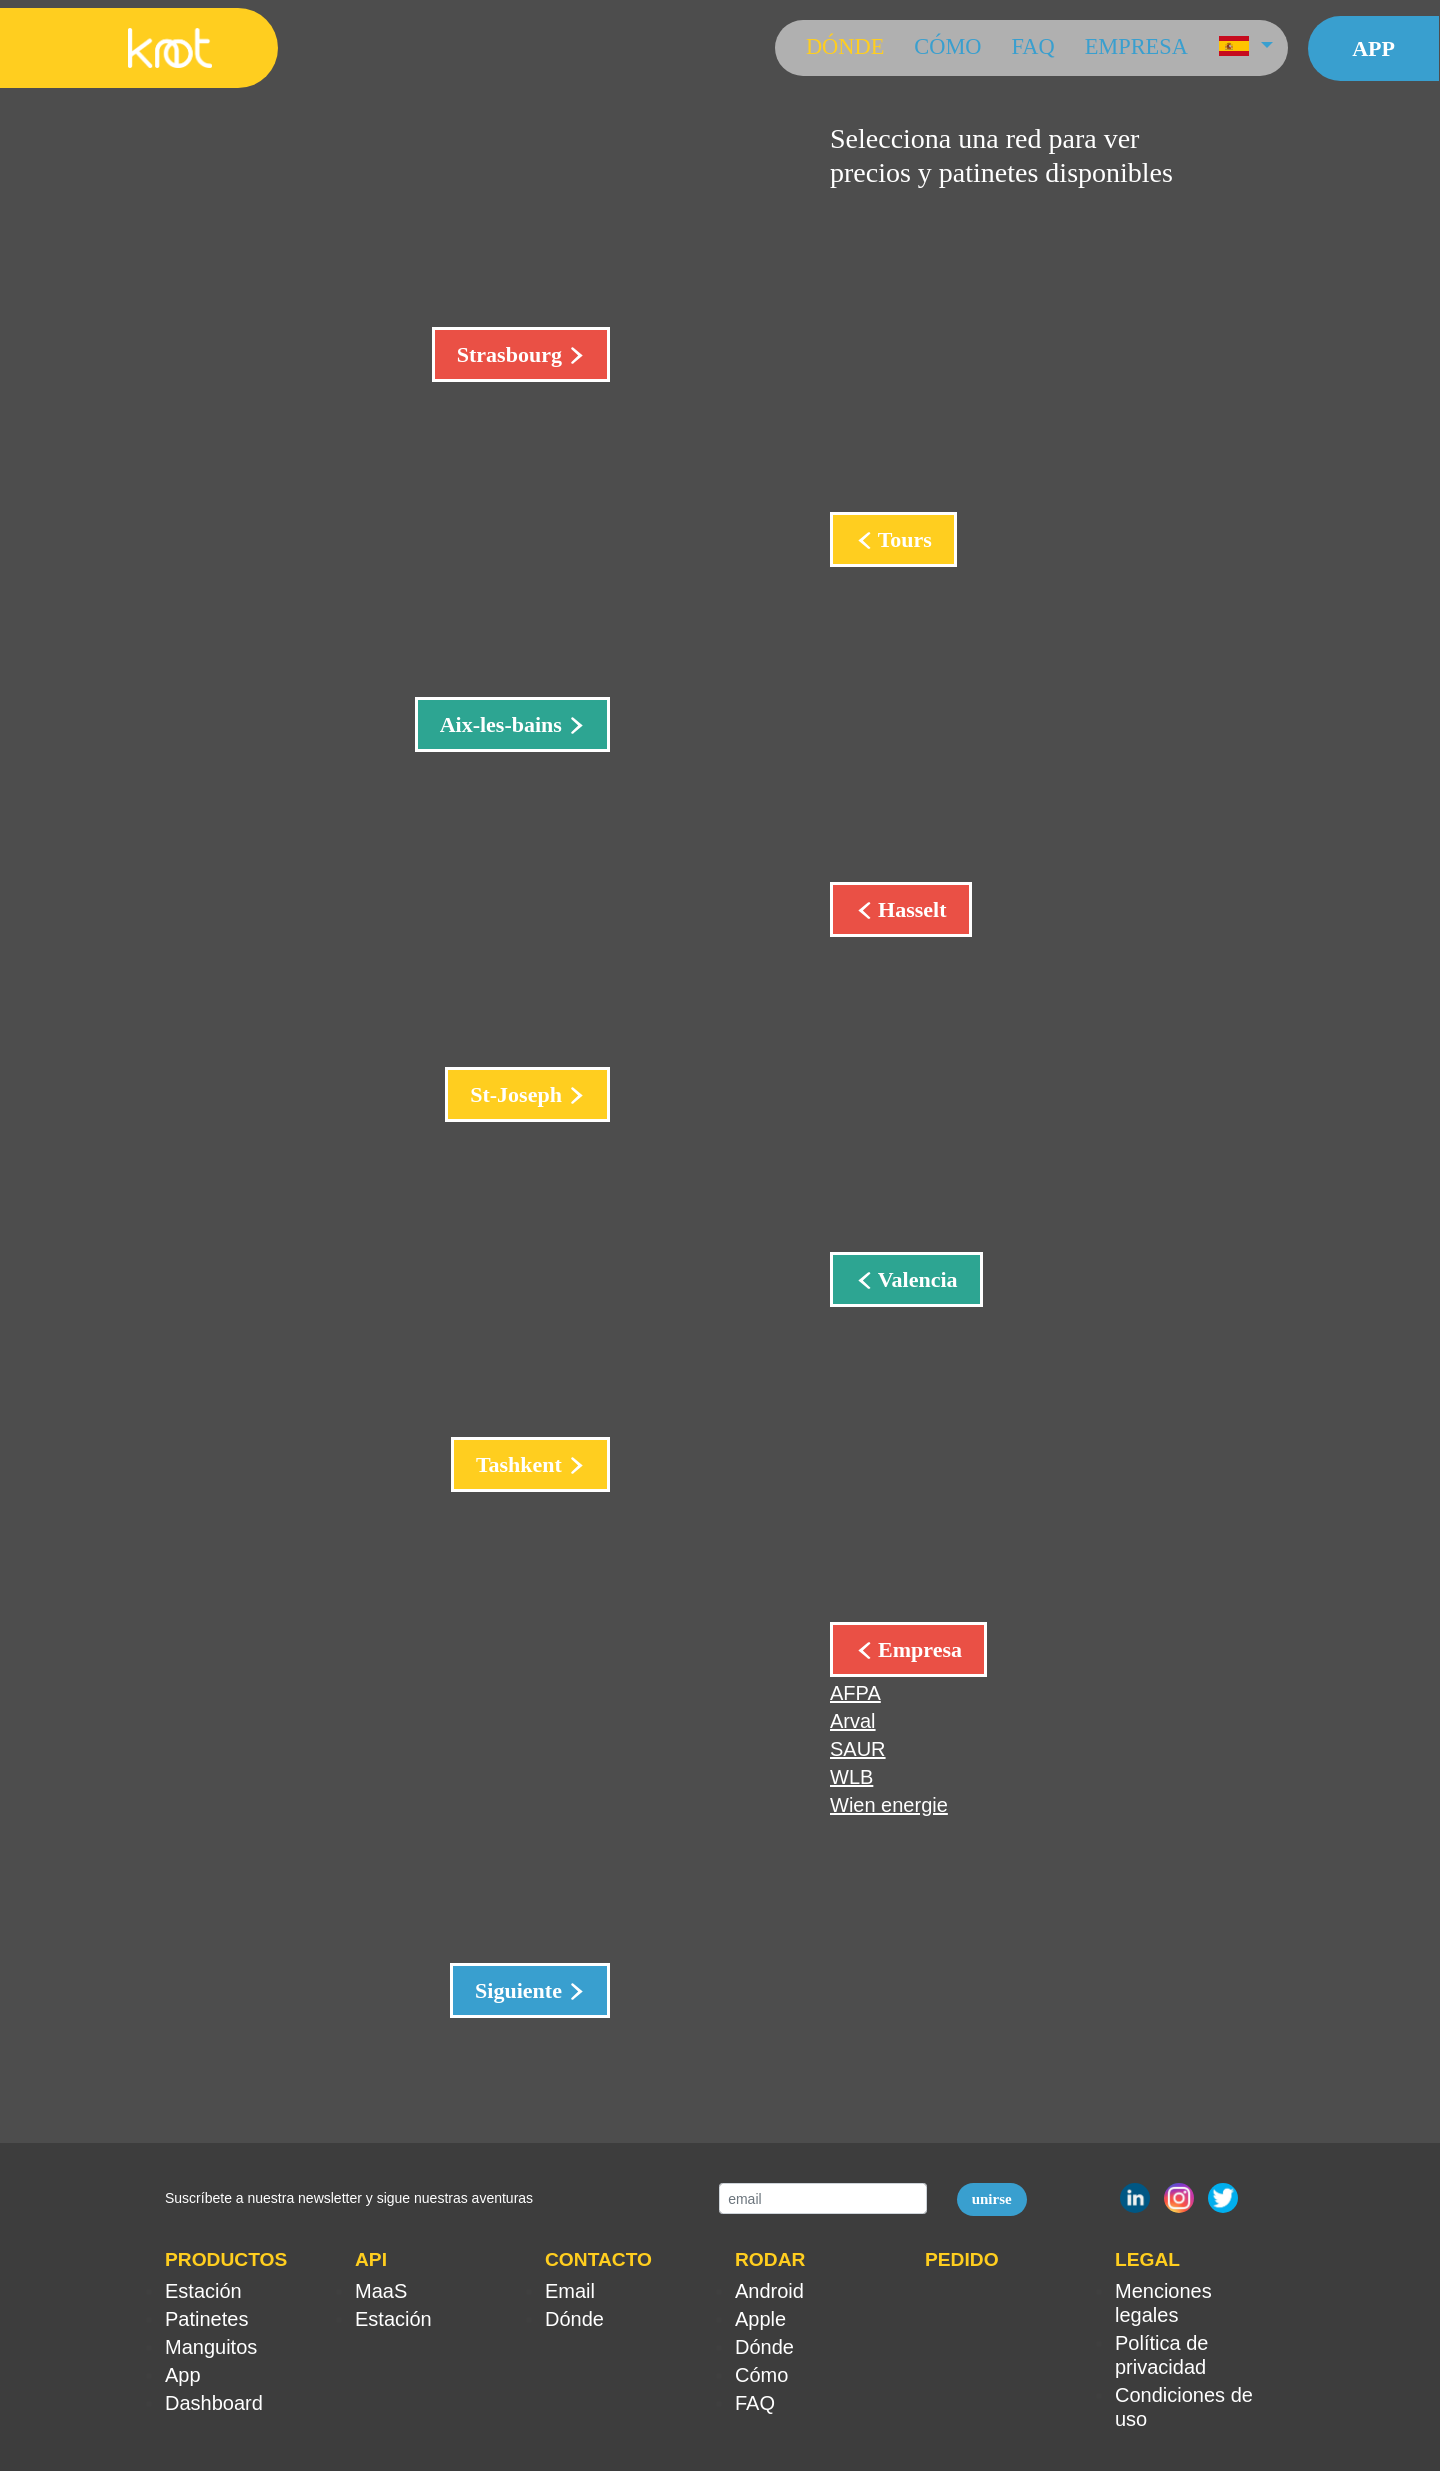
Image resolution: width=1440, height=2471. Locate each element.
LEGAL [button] (1147, 2259)
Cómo (947, 46)
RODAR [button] (770, 2259)
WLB (851, 1777)
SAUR (858, 1749)
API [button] (371, 2259)
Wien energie (889, 1805)
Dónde (845, 46)
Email (570, 2291)
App (1373, 48)
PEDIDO (962, 2259)
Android (769, 2291)
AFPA (855, 1693)
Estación (203, 2291)
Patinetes (206, 2319)
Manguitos (211, 2347)
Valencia (915, 1279)
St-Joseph (518, 1094)
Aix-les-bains (504, 724)
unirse (992, 2199)
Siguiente (521, 1990)
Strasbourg (512, 354)
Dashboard (214, 2403)
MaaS (381, 2291)
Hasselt (910, 909)
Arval (853, 1721)
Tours (902, 539)
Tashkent (522, 1464)
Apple (760, 2319)
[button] (1245, 48)
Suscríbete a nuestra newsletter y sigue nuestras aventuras (349, 2198)
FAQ (1033, 46)
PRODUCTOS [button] (226, 2259)
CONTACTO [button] (598, 2259)
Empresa (1136, 46)
